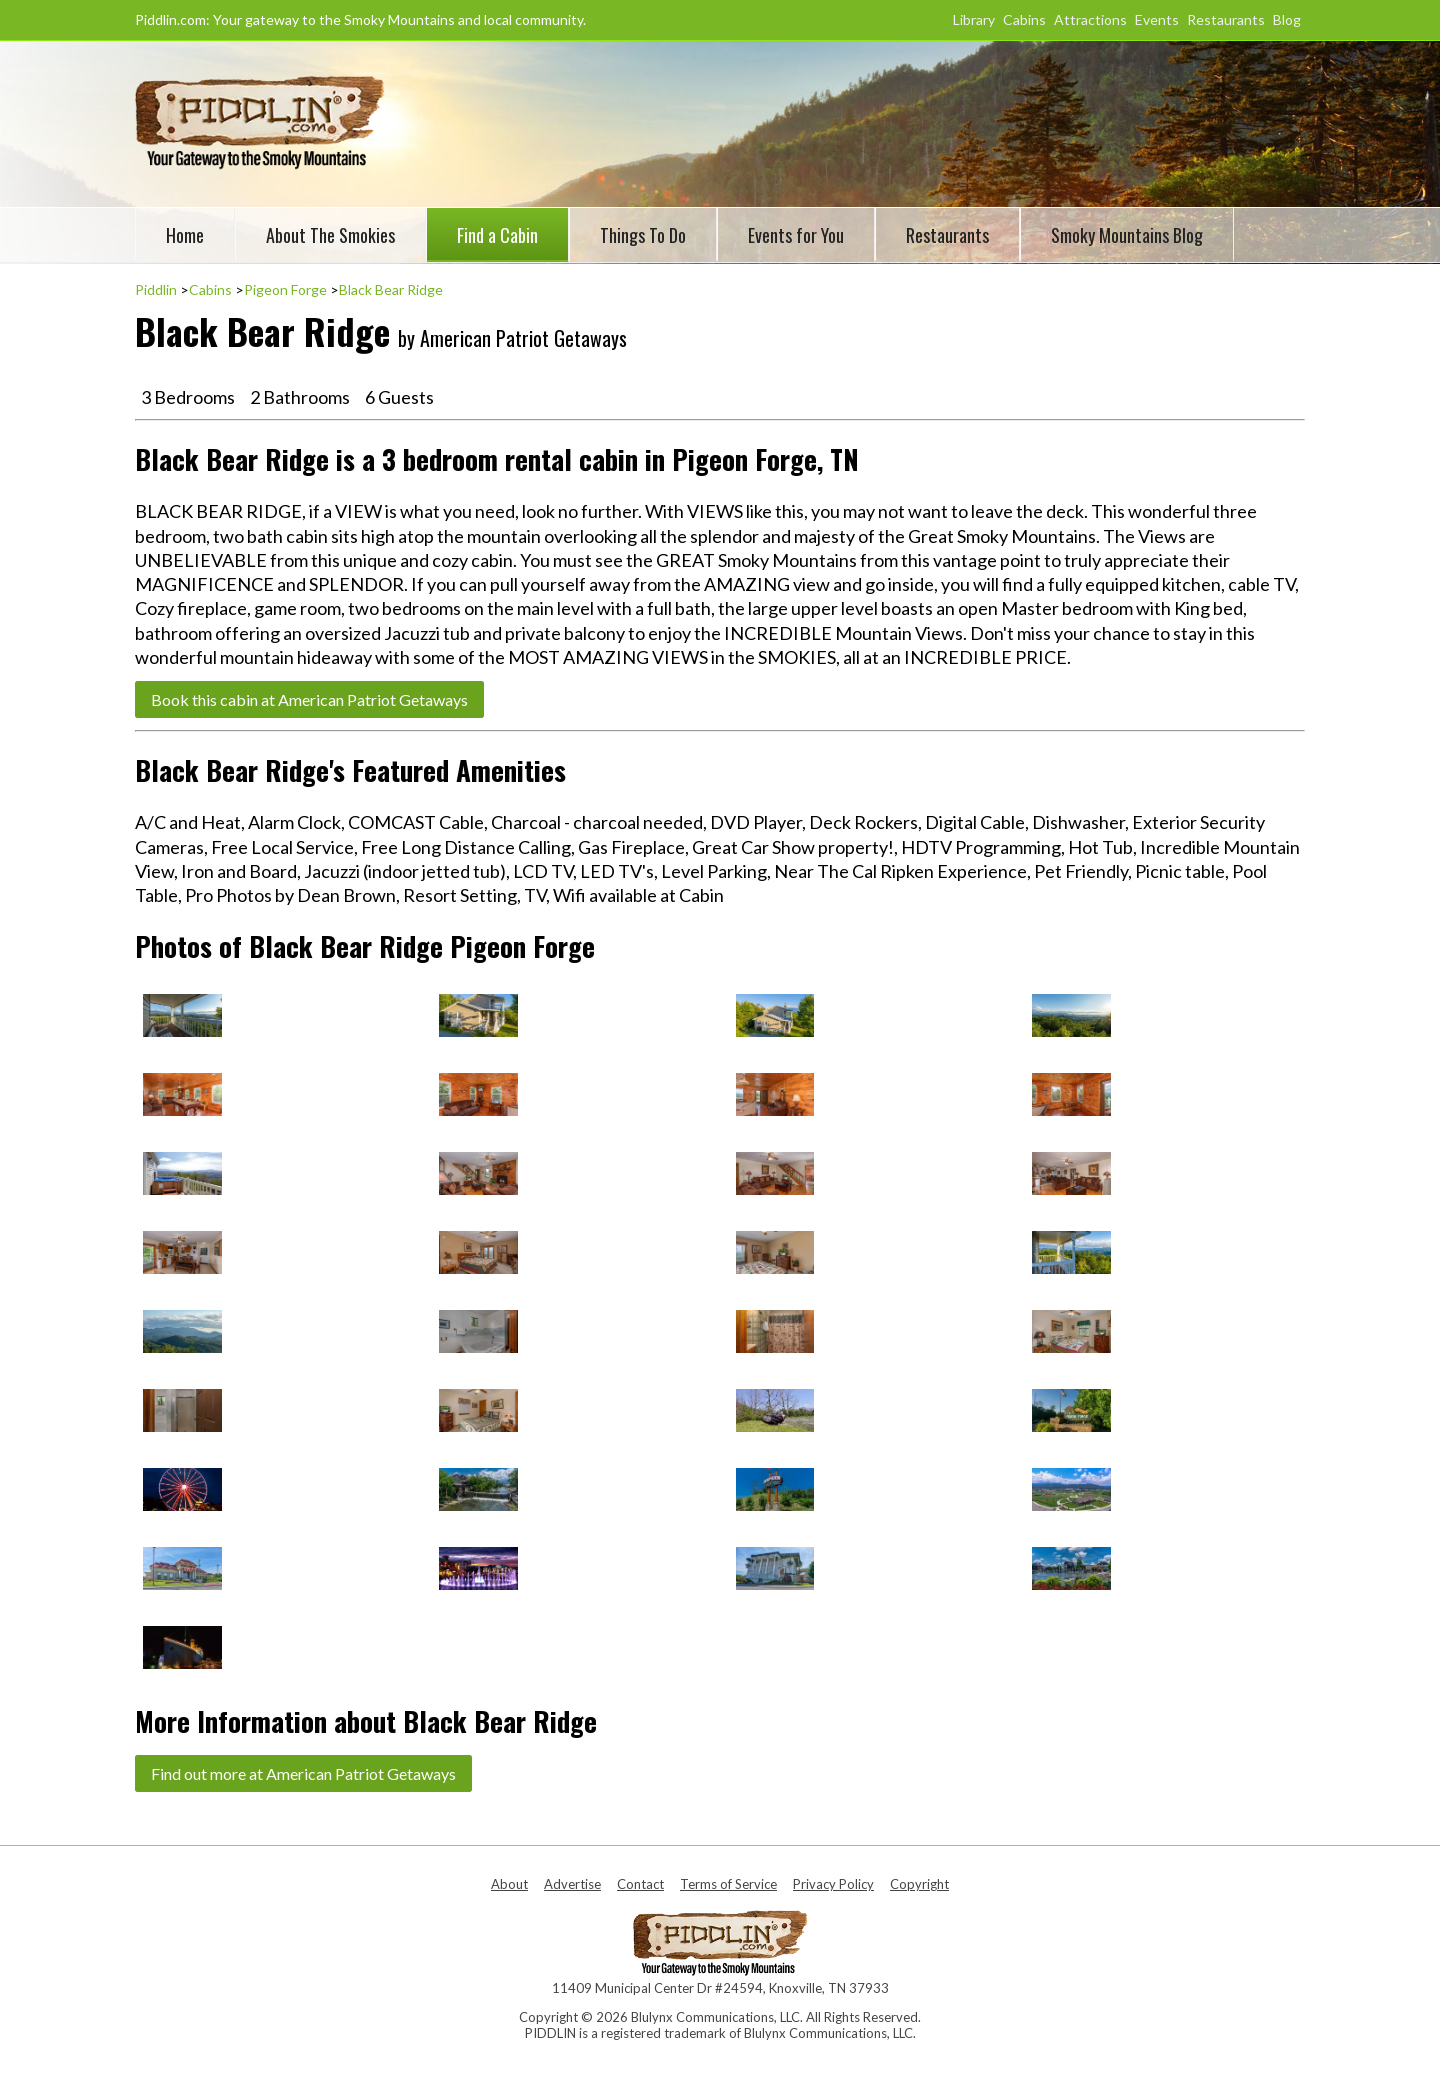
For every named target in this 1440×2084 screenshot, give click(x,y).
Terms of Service (728, 1884)
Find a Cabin (497, 235)
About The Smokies (330, 235)
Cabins (1024, 19)
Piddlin (156, 289)
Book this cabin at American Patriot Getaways (309, 699)
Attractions (1090, 19)
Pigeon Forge (285, 289)
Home (185, 235)
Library (974, 19)
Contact (640, 1884)
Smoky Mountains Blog (1127, 235)
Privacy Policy (833, 1884)
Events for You (796, 235)
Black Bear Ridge (391, 289)
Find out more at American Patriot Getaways (303, 1773)
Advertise (572, 1884)
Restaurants (1226, 19)
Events (1157, 19)
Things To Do (643, 235)
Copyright (919, 1884)
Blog (1287, 19)
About (509, 1884)
